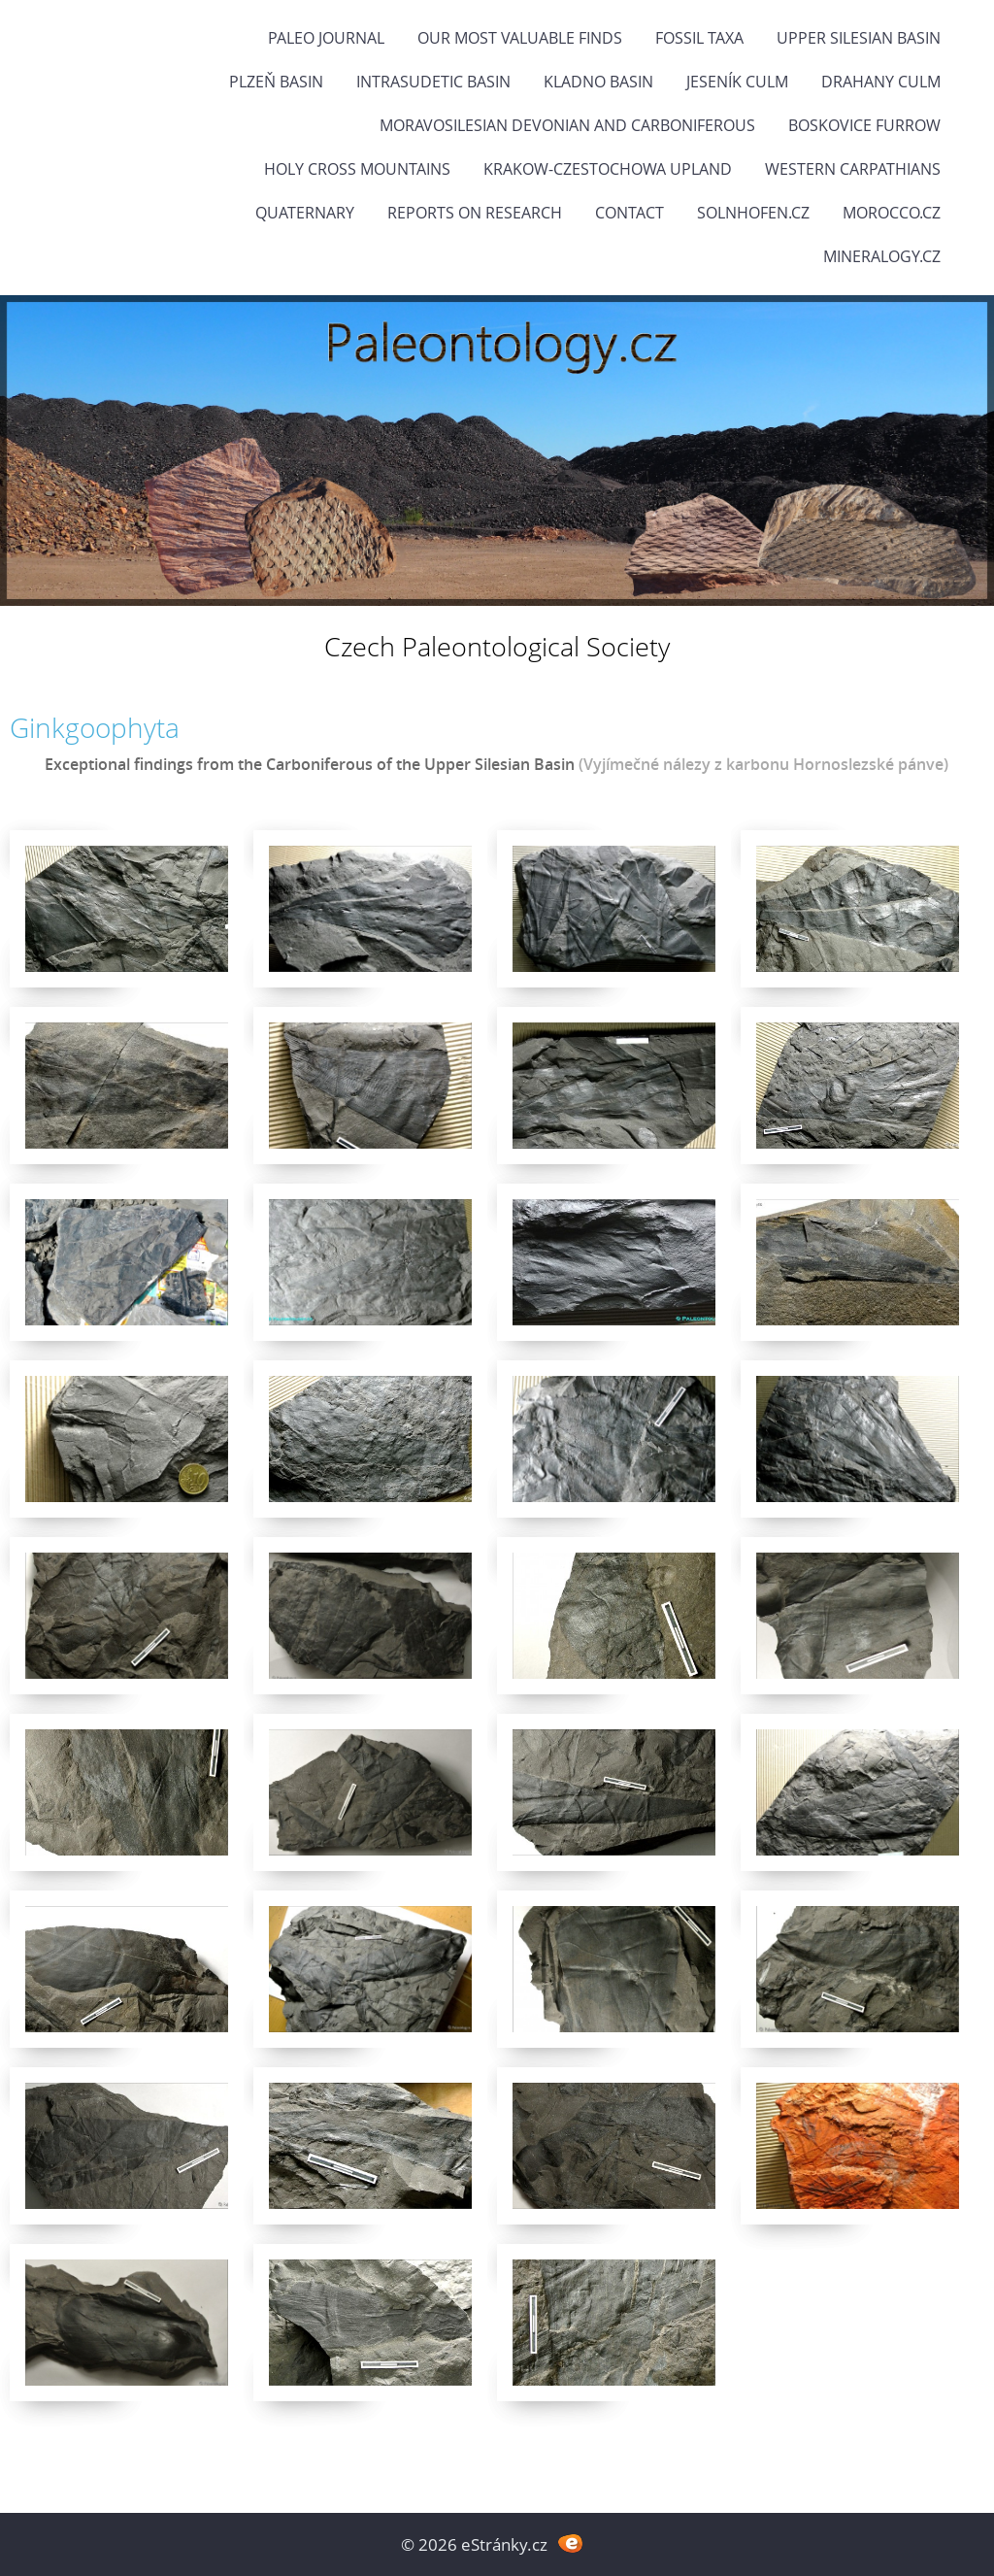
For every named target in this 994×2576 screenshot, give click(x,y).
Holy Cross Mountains (357, 169)
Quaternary (304, 212)
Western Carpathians (853, 169)
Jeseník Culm (737, 81)
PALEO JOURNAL (326, 38)
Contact (629, 212)
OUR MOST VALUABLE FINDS (519, 38)
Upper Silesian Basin (859, 38)
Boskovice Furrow (864, 125)
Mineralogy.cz (882, 256)
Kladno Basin (598, 81)
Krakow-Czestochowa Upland (607, 169)
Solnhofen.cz (753, 212)
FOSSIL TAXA (699, 38)
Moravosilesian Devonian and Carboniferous (567, 125)
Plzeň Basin (276, 81)
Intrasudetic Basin (433, 81)
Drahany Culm (881, 81)
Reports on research (474, 212)
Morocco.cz (892, 212)
